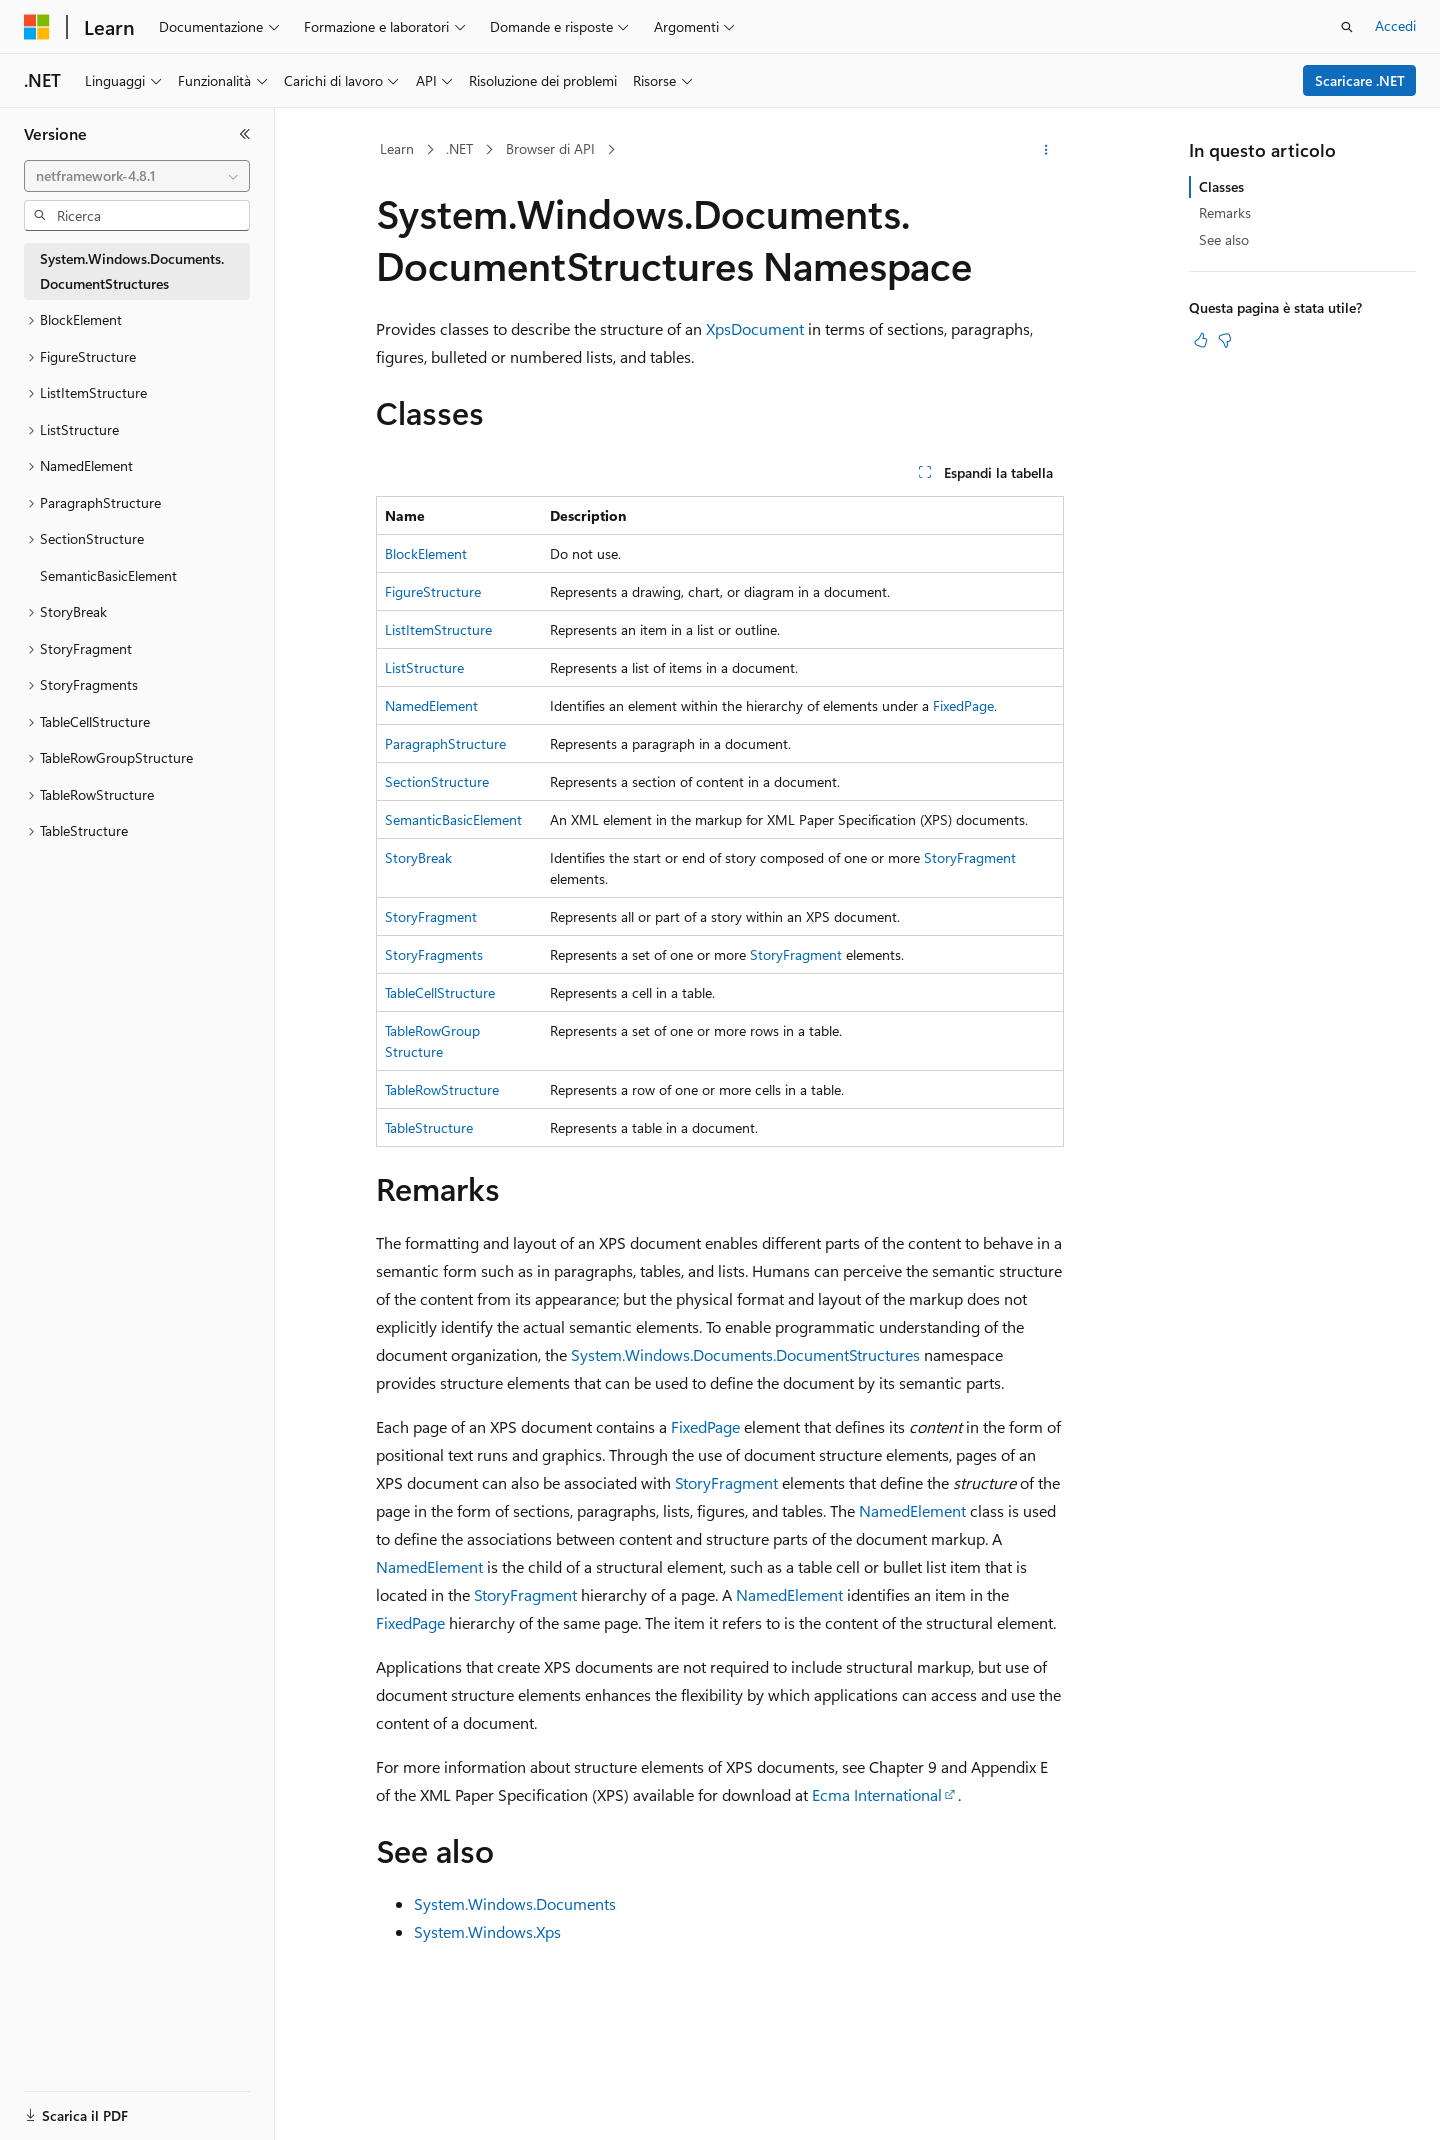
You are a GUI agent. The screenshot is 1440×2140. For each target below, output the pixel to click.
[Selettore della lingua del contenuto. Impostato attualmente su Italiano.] (67, 2107)
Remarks (1225, 212)
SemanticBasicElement (453, 819)
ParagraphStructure (445, 743)
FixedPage (963, 705)
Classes (1221, 186)
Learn (397, 148)
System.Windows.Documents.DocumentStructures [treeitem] (132, 271)
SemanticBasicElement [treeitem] (108, 575)
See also (1224, 239)
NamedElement (431, 705)
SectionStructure (437, 781)
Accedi (1395, 25)
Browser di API (550, 148)
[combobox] (137, 176)
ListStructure (424, 667)
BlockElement (426, 553)
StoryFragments (434, 954)
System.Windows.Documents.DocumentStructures (745, 1354)
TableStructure (429, 1127)
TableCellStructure (440, 992)
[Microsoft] (37, 27)
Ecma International (877, 1794)
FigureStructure (433, 591)
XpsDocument (755, 328)
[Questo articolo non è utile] (1225, 340)
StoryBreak (418, 857)
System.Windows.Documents (515, 1903)
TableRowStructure (442, 1089)
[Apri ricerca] (1347, 27)
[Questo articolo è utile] (1201, 340)
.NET (459, 148)
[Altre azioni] (1046, 150)
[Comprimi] (245, 134)
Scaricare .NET (1360, 80)
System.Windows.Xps (487, 1931)
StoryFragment (970, 857)
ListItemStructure (438, 629)
